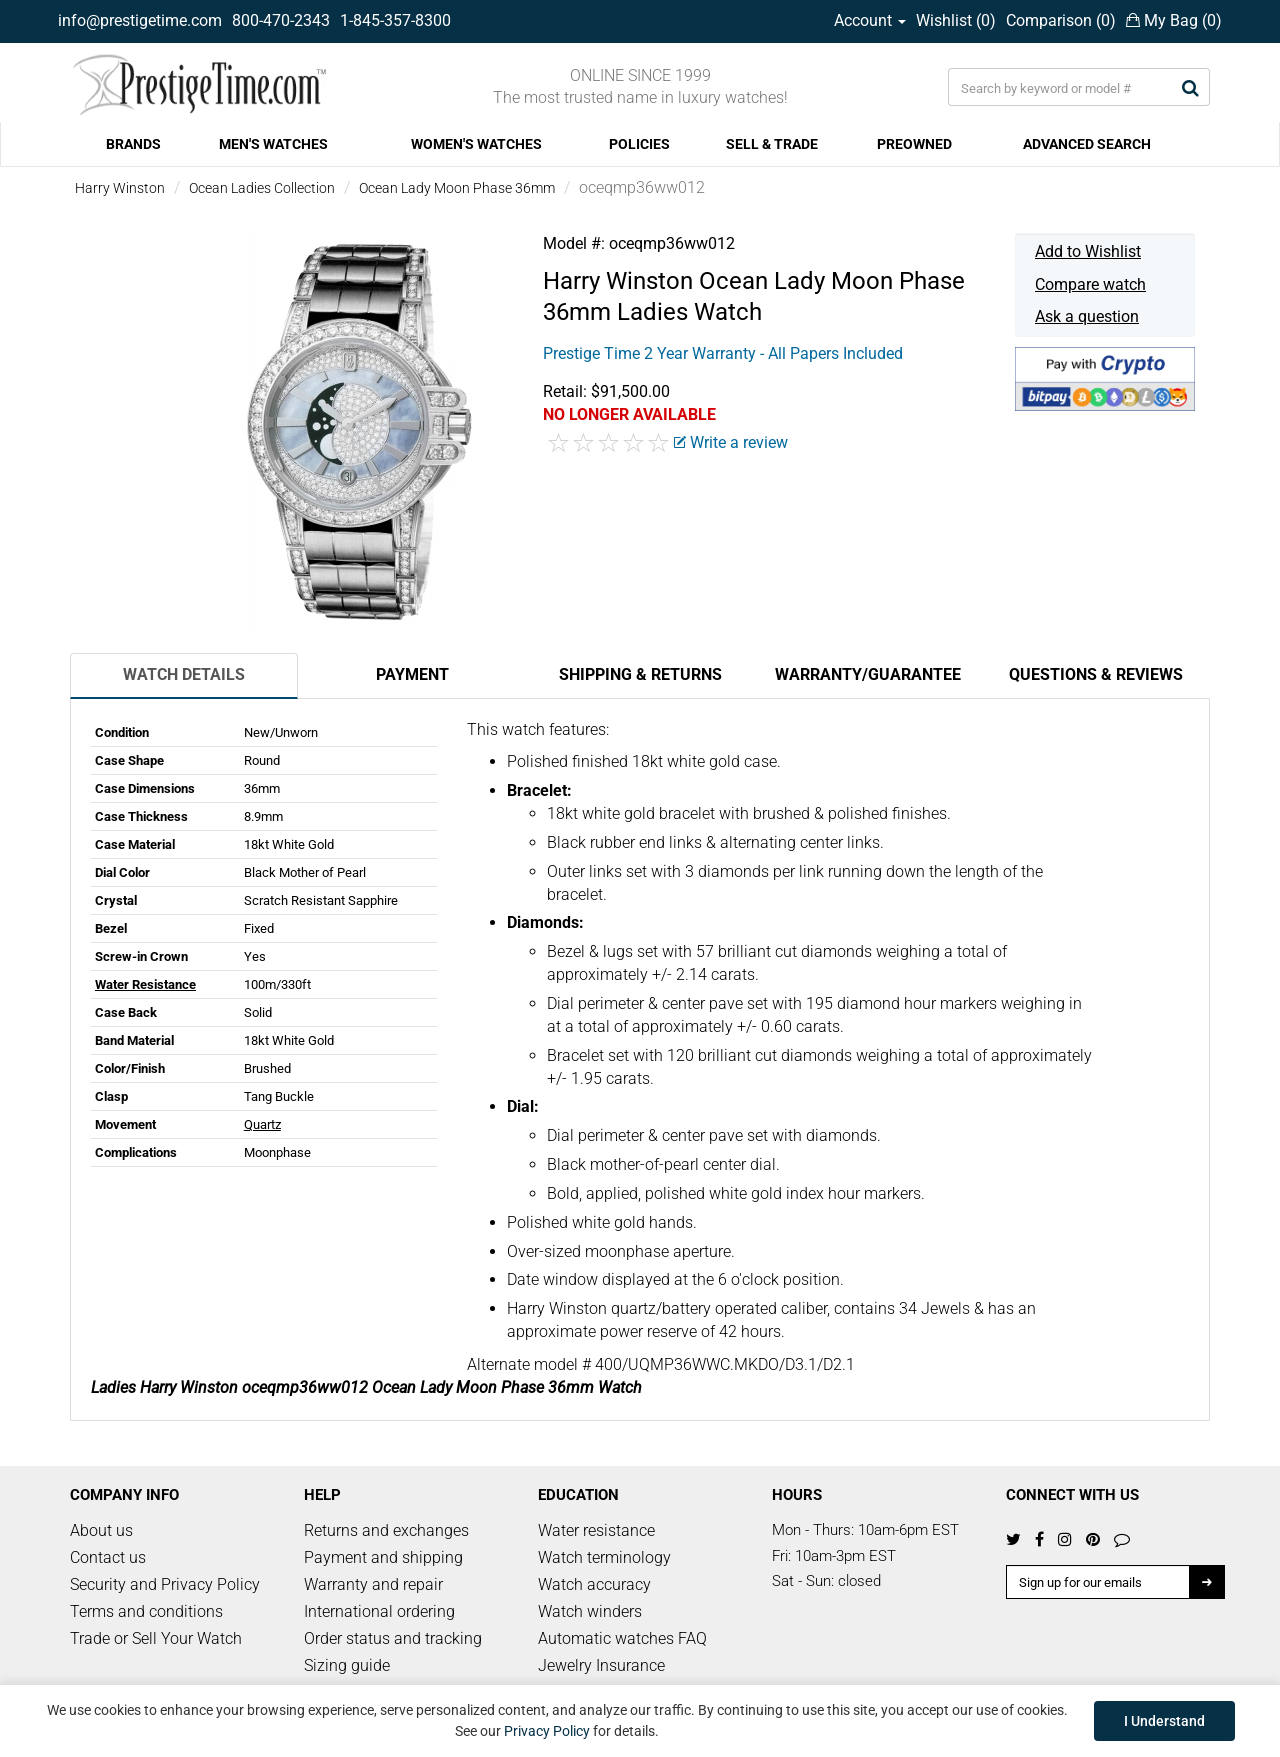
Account (870, 20)
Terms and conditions (146, 1611)
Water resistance (596, 1530)
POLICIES (639, 144)
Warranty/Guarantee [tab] (868, 674)
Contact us (108, 1557)
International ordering (379, 1611)
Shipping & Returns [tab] (640, 674)
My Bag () (1174, 20)
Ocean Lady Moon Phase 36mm (457, 188)
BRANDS (133, 144)
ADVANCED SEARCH (1087, 144)
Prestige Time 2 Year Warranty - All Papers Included (723, 353)
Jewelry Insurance (601, 1665)
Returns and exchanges (386, 1530)
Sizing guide (347, 1665)
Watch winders (590, 1611)
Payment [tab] (412, 674)
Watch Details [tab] (184, 674)
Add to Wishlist (1088, 251)
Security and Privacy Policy (165, 1584)
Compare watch (1090, 284)
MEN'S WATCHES (273, 144)
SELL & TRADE (772, 144)
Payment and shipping (383, 1557)
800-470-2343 (281, 20)
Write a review (731, 442)
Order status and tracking (393, 1638)
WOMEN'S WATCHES (476, 144)
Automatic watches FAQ (622, 1638)
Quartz (262, 1124)
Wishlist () (956, 20)
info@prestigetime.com (140, 20)
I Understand (1164, 1721)
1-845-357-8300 (395, 20)
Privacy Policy (547, 1731)
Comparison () (1061, 20)
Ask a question (1087, 316)
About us (101, 1530)
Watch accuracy (594, 1584)
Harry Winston (120, 188)
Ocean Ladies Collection (262, 188)
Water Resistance (145, 984)
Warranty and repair (373, 1584)
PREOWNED (914, 144)
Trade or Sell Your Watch (156, 1638)
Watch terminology (604, 1557)
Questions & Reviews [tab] (1096, 674)
